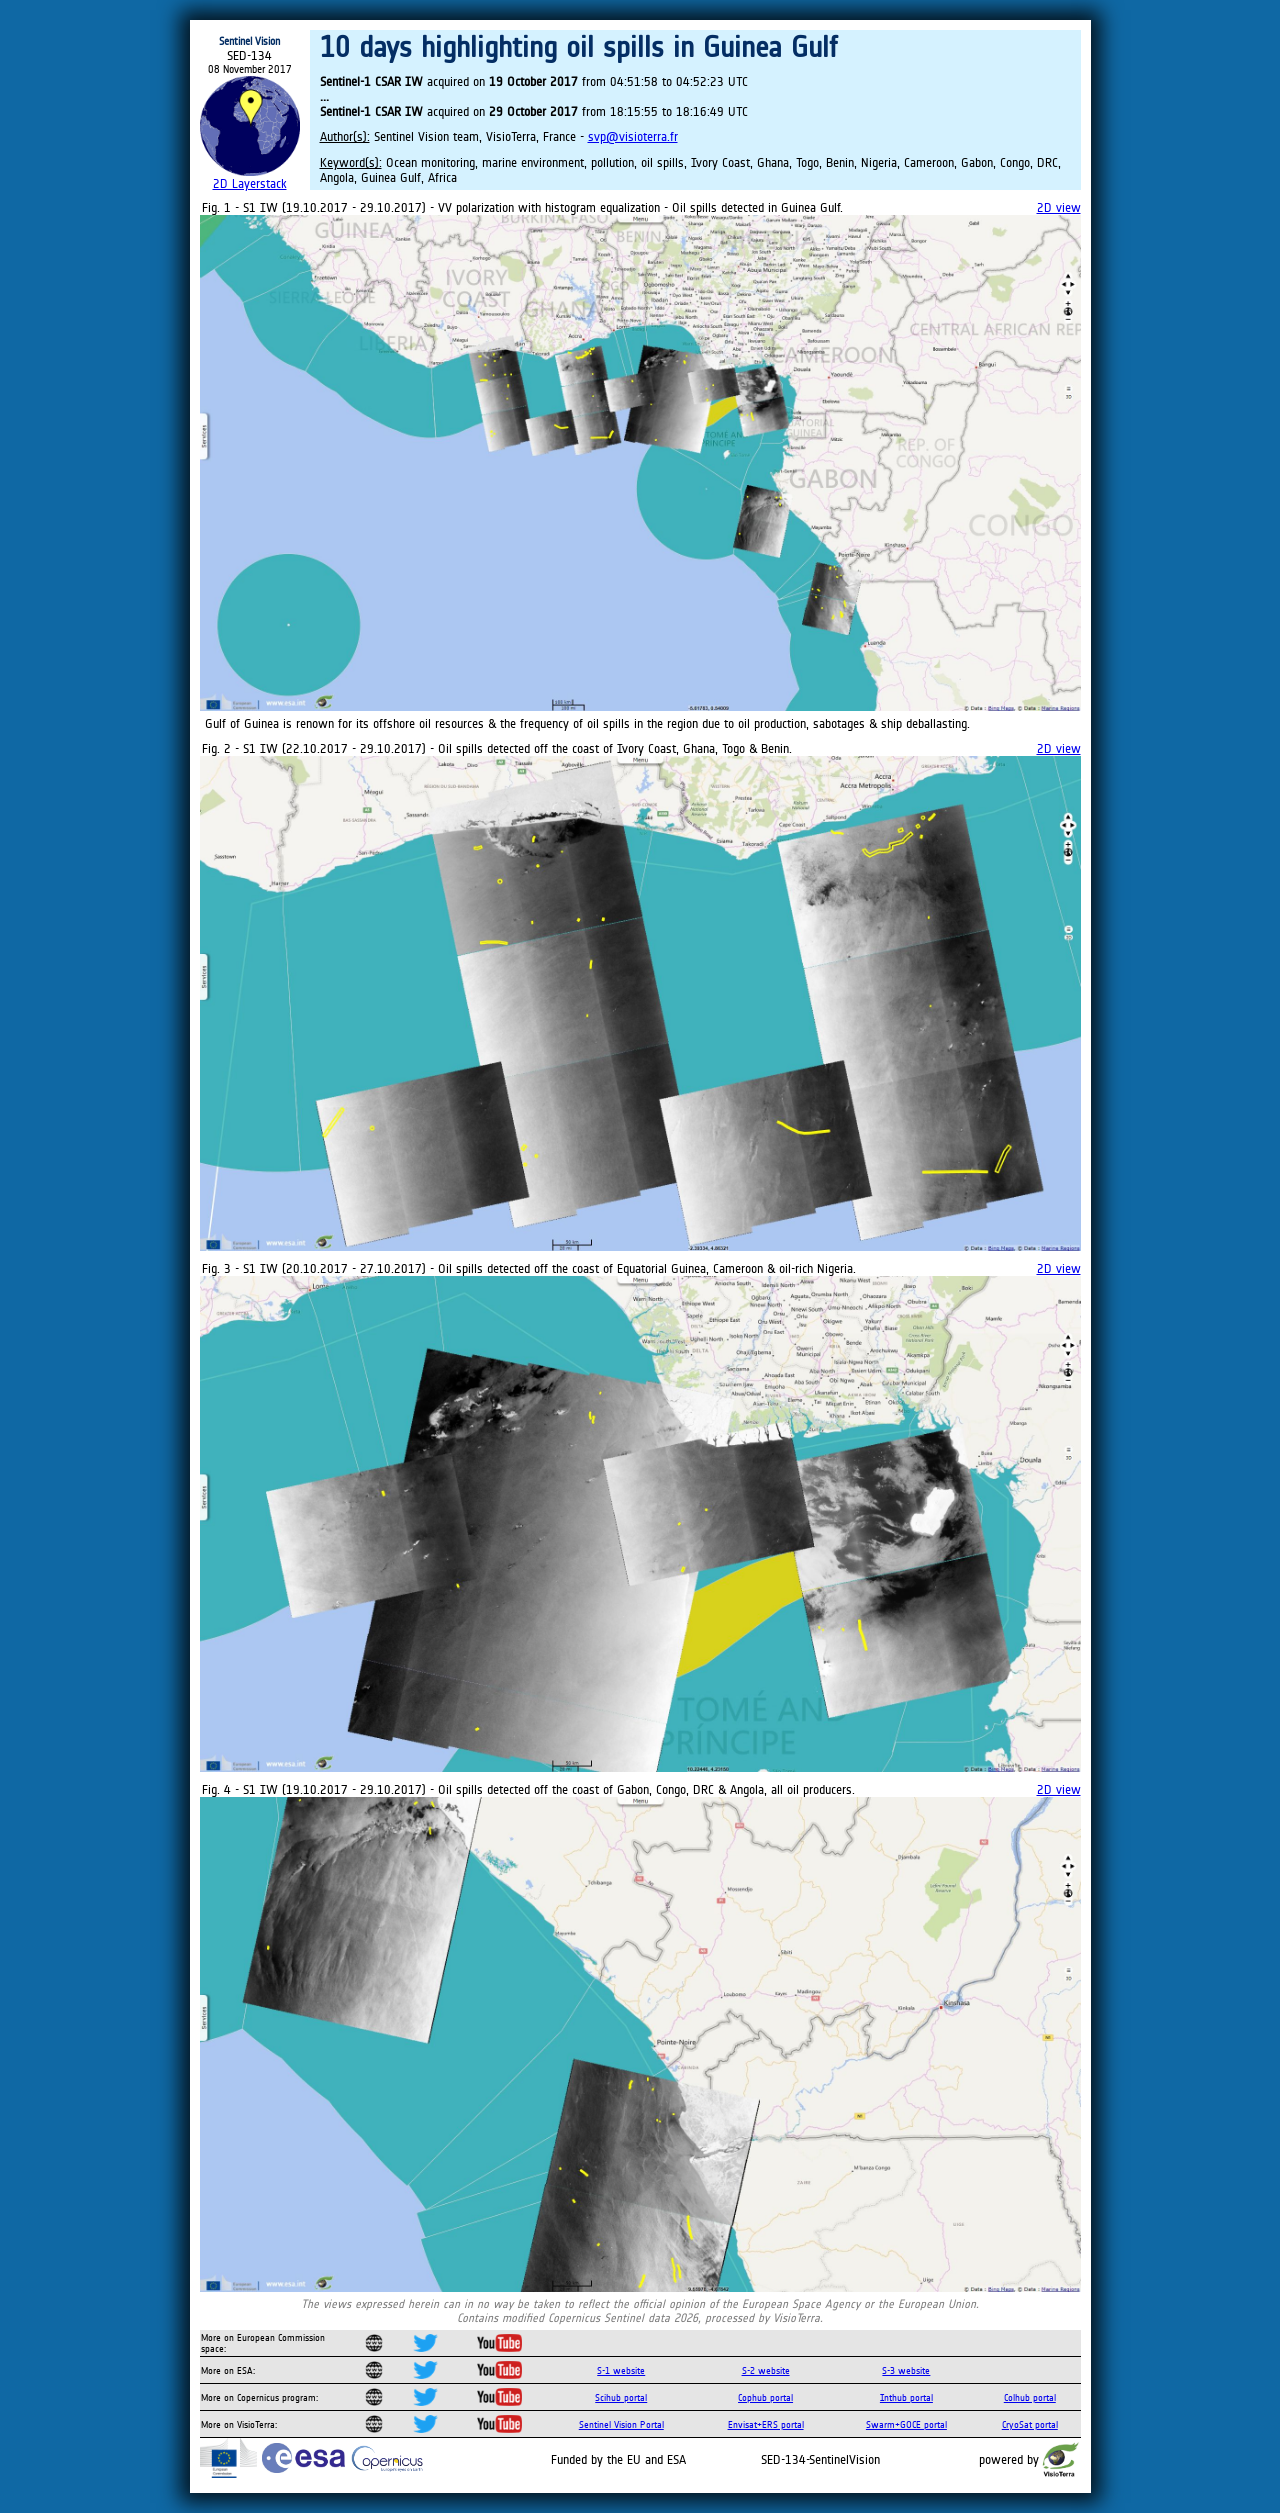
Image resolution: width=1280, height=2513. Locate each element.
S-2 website (766, 2370)
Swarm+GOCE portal (906, 2424)
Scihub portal (621, 2397)
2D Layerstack (250, 183)
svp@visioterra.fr (633, 136)
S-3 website (906, 2370)
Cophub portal (765, 2397)
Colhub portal (1030, 2397)
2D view (1059, 207)
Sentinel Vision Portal (621, 2424)
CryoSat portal (1030, 2424)
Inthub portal (906, 2397)
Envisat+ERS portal (766, 2424)
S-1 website (621, 2370)
